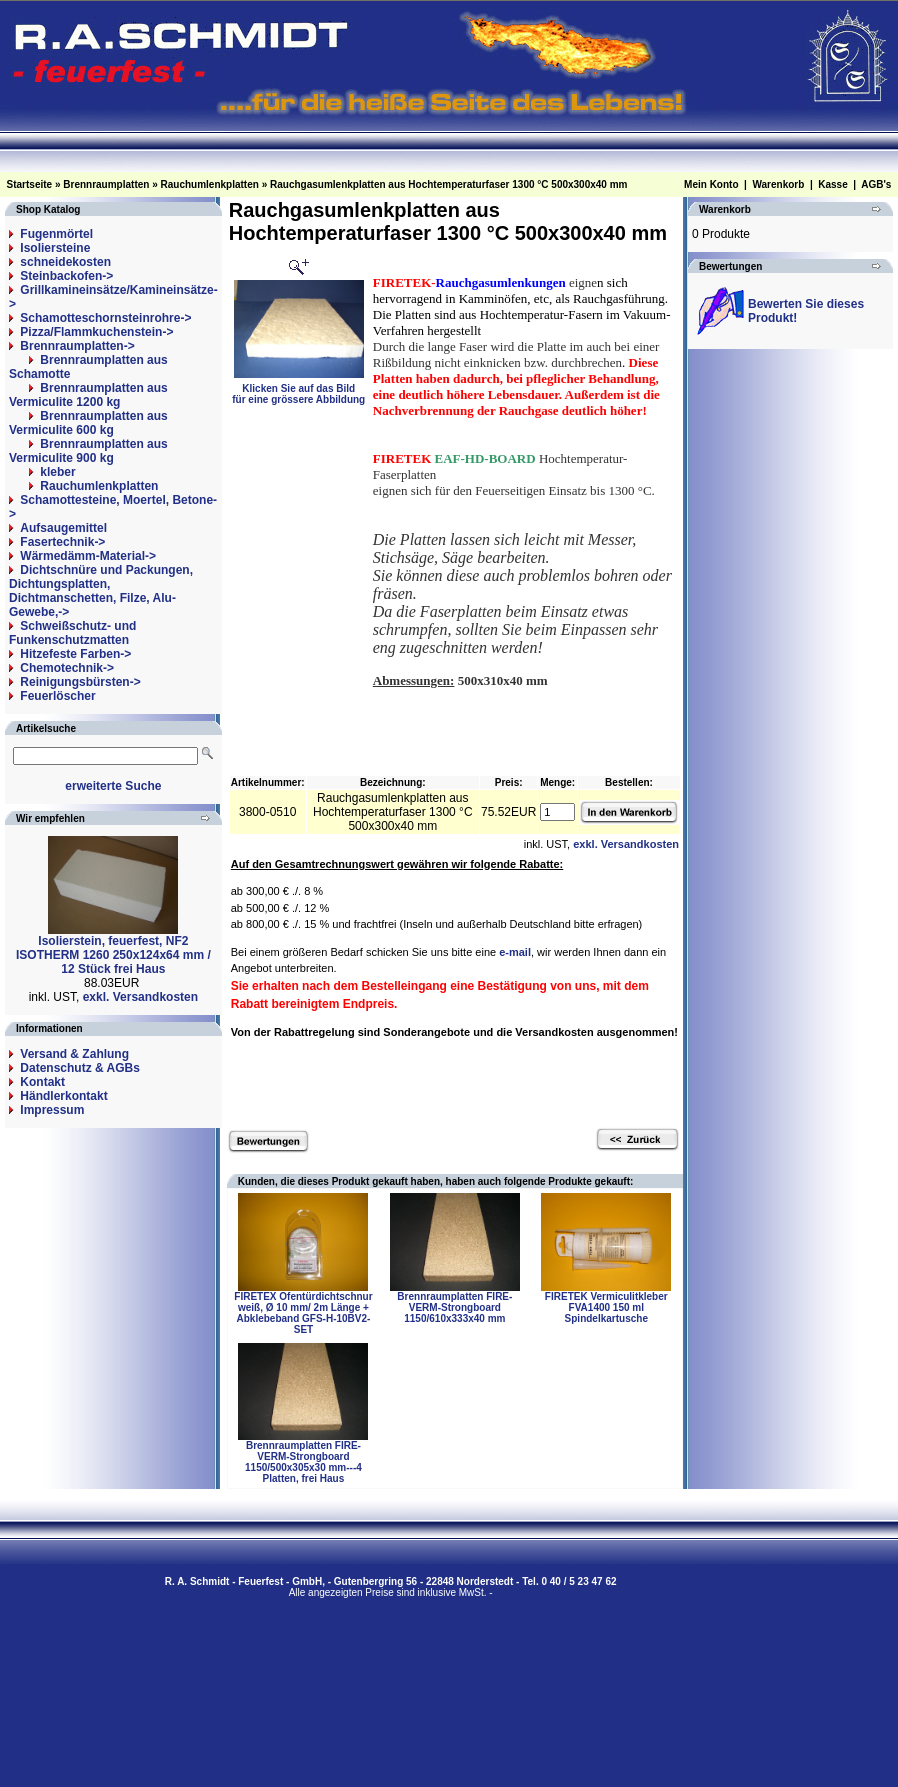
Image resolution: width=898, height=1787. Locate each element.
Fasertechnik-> (62, 542)
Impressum (52, 1110)
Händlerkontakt (63, 1096)
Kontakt (42, 1082)
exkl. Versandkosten (140, 997)
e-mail (515, 952)
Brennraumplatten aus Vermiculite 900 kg (88, 451)
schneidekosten (65, 262)
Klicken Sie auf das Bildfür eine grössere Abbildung (298, 389)
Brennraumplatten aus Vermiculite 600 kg (88, 423)
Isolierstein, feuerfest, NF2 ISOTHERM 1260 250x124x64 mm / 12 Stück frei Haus (113, 955)
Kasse (832, 184)
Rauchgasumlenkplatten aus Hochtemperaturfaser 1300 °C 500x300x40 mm (449, 184)
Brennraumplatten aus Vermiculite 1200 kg (88, 395)
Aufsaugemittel (63, 528)
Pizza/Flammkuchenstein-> (96, 332)
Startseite (30, 184)
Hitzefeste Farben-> (75, 654)
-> (77, 346)
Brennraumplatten (106, 184)
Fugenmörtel (56, 234)
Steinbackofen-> (66, 276)
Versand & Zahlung (74, 1054)
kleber (57, 472)
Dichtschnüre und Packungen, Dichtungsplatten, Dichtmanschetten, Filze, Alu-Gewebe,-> (101, 591)
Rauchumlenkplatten (210, 184)
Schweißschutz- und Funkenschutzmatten (72, 633)
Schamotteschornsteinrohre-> (105, 318)
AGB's (876, 184)
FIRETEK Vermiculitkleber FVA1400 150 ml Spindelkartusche (606, 1307)
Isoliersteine (55, 248)
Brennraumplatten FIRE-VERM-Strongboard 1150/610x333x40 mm (454, 1307)
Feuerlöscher (57, 696)
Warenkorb (778, 184)
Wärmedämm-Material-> (88, 556)
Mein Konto (711, 184)
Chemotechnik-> (67, 668)
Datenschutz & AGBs (80, 1068)
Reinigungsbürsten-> (80, 682)
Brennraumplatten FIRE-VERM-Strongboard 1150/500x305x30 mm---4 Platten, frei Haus (303, 1462)
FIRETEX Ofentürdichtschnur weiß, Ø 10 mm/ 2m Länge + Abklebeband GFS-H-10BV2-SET (303, 1313)
